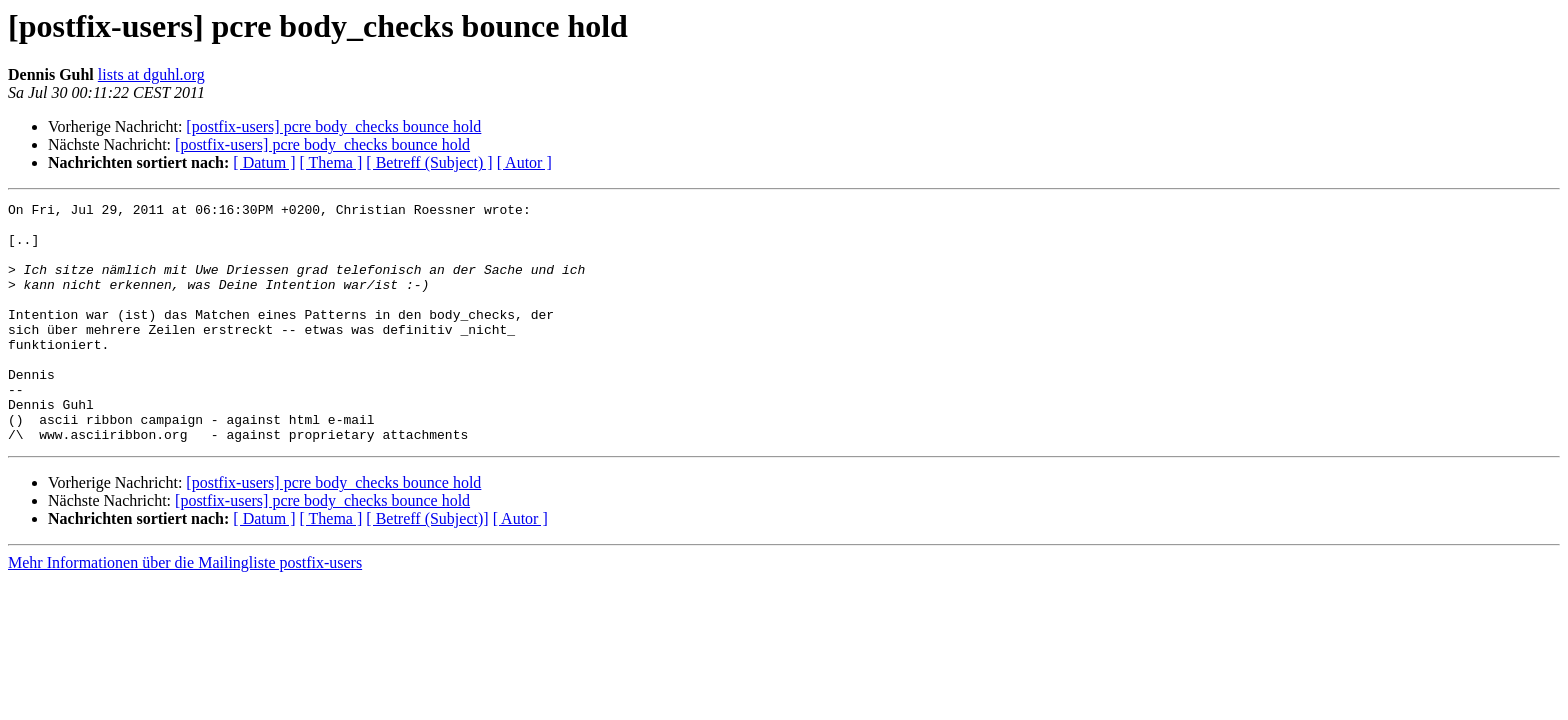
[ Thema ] (331, 162)
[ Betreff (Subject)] (427, 566)
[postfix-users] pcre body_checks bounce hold (333, 126)
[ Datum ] (264, 162)
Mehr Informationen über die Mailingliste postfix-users (185, 610)
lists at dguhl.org (151, 74)
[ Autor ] (524, 162)
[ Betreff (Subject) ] (429, 162)
